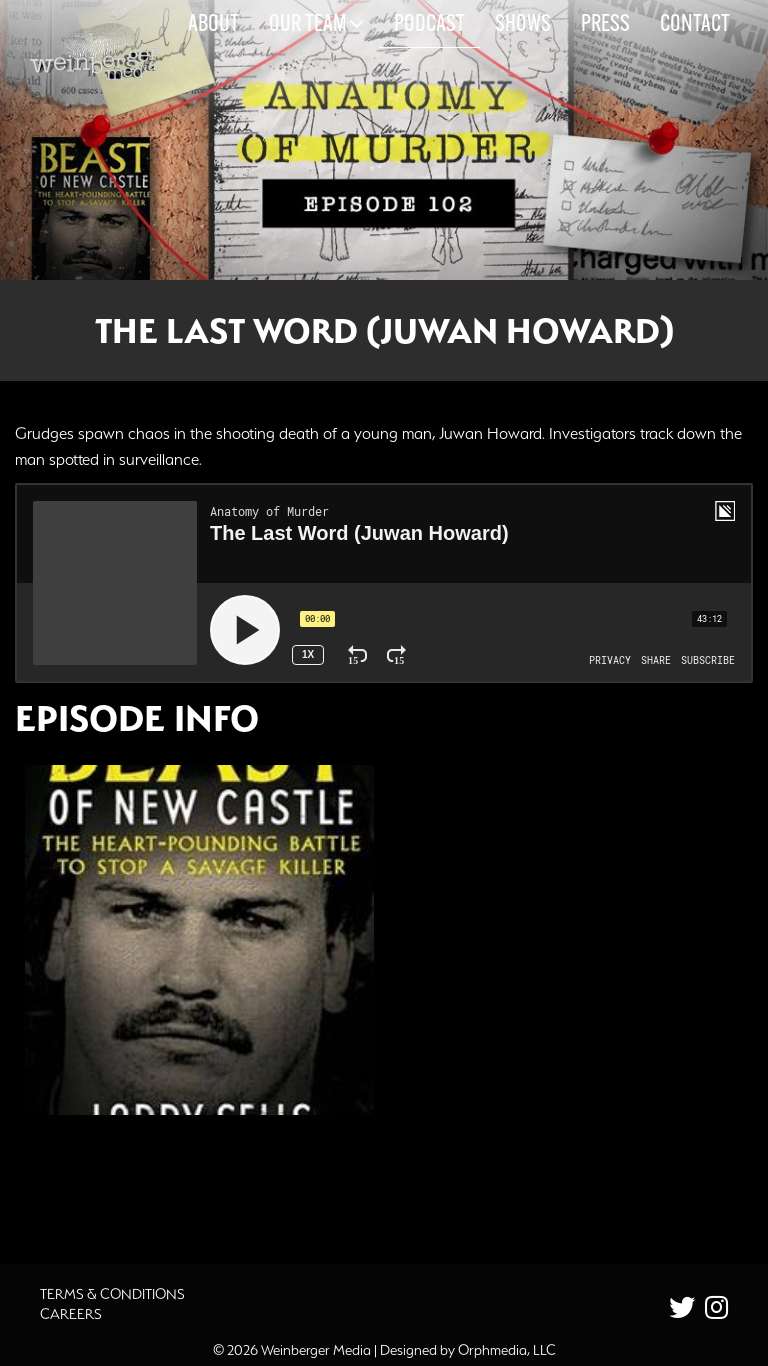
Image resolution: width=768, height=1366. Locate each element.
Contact (695, 25)
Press (605, 25)
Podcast (429, 25)
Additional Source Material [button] (145, 1184)
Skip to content (68, 92)
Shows (523, 25)
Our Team (316, 24)
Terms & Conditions (112, 1294)
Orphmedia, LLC (507, 1350)
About (213, 25)
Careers (71, 1314)
